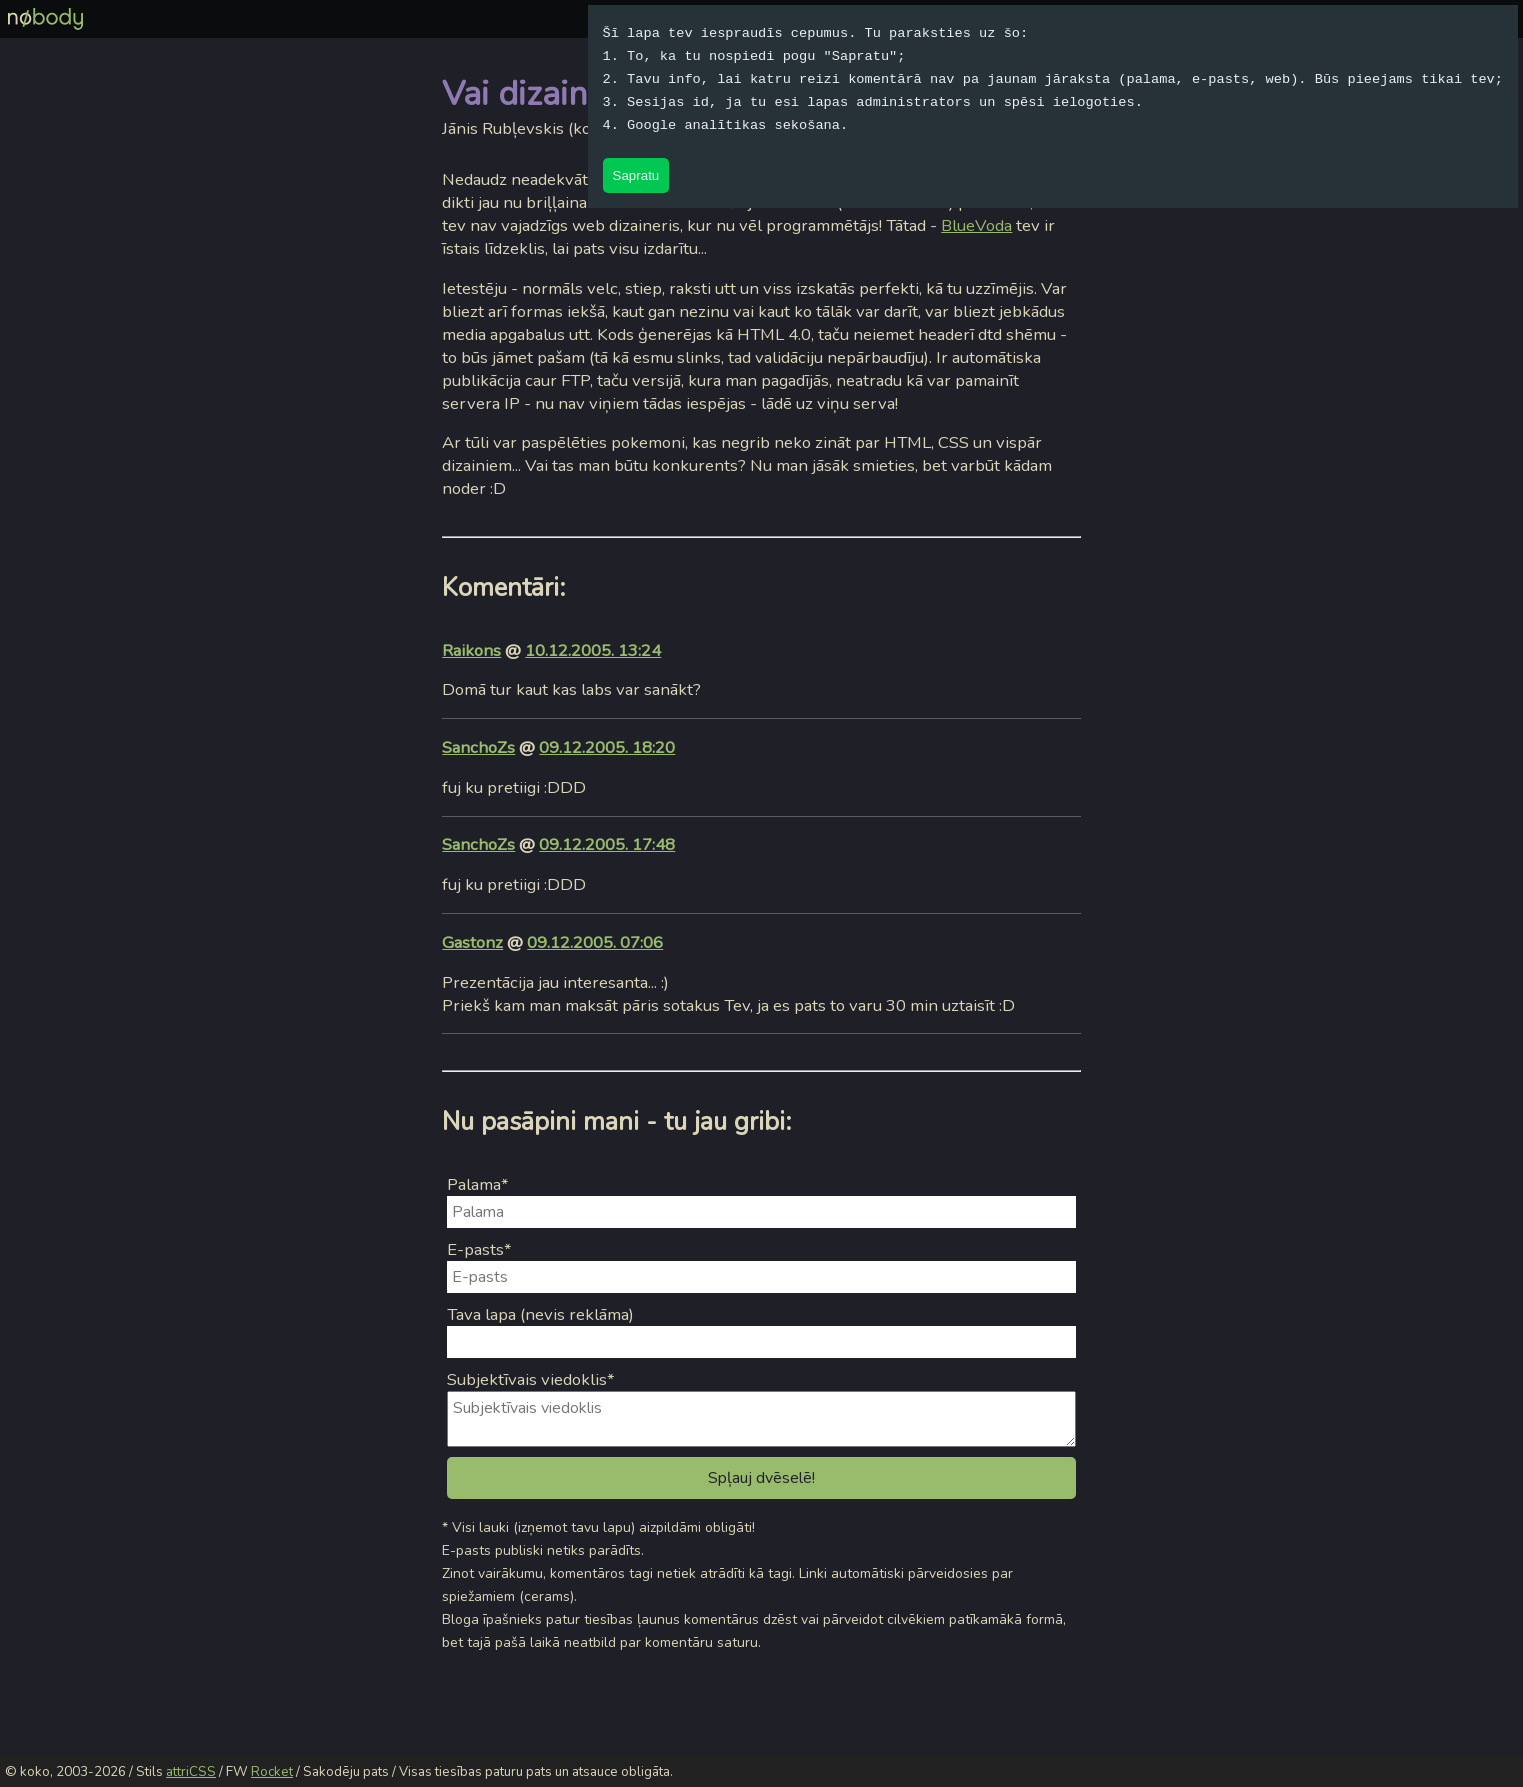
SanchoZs (478, 747)
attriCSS (191, 1772)
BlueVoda (976, 225)
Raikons (471, 650)
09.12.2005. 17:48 (607, 844)
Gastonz (472, 942)
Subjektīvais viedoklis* (531, 1379)
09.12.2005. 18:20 (607, 747)
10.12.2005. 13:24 (593, 650)
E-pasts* (479, 1249)
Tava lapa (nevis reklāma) (540, 1314)
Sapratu (636, 175)
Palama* (478, 1184)
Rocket (272, 1772)
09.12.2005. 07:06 (595, 942)
